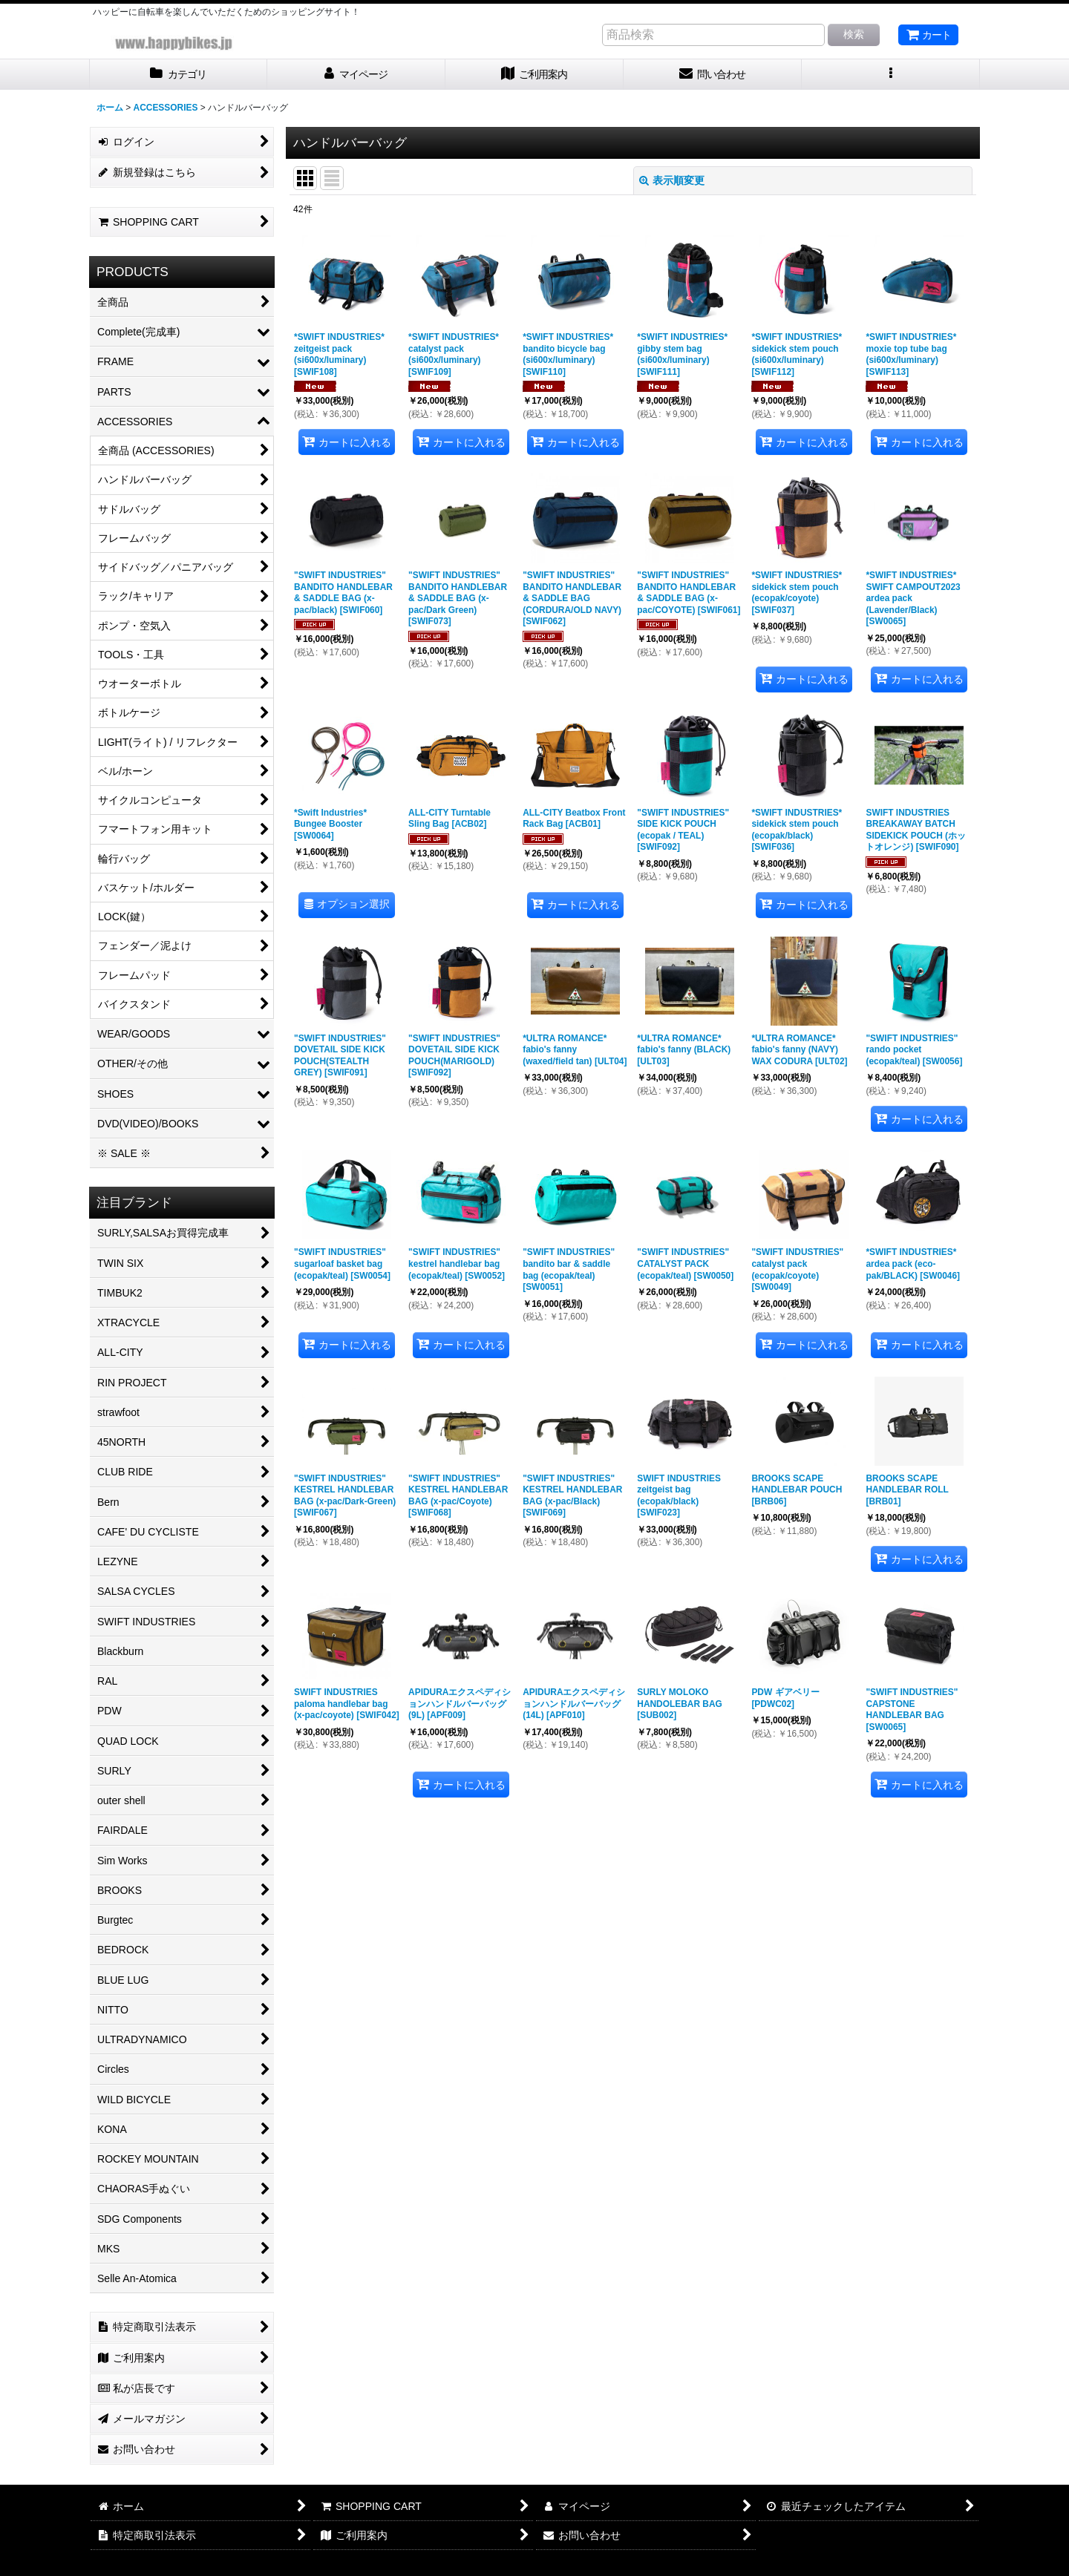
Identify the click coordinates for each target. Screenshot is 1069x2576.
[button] (891, 74)
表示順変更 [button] (672, 180)
